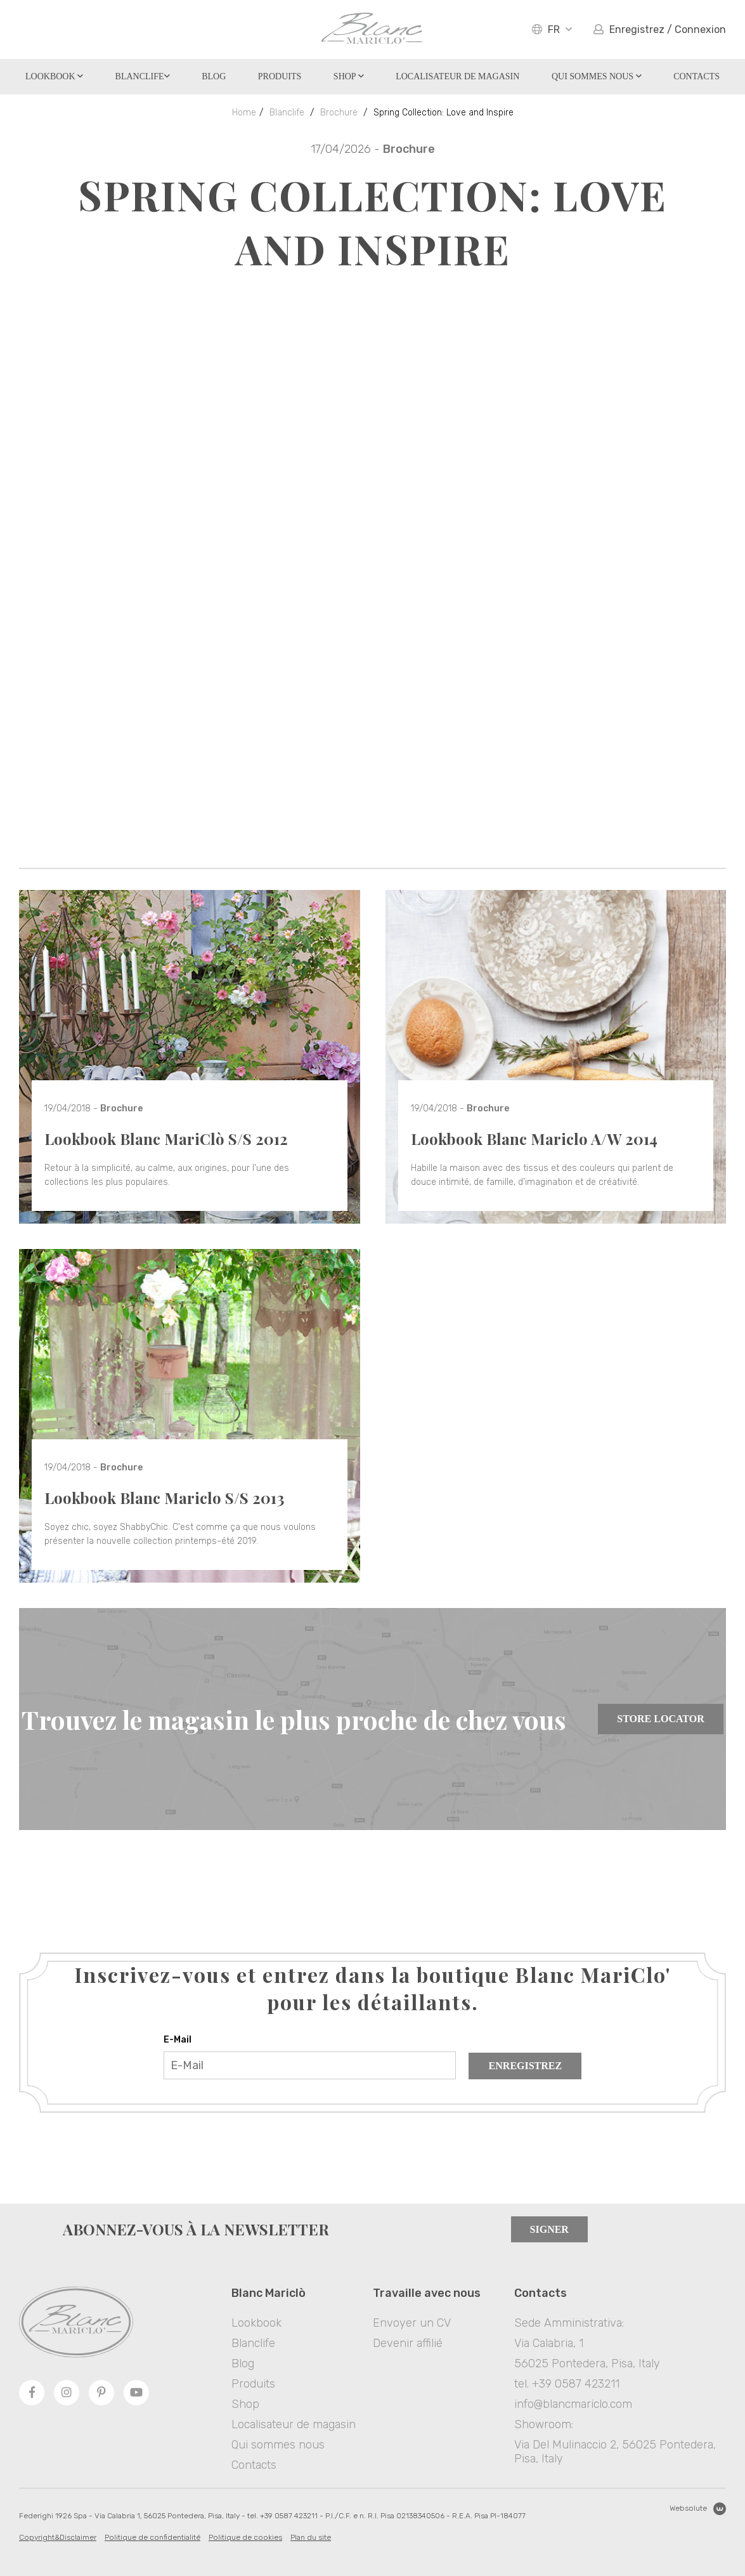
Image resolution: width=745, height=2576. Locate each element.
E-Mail (177, 2039)
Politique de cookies (245, 2537)
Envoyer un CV (412, 2323)
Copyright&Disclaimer (57, 2537)
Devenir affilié (408, 2343)
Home (244, 112)
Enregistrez (525, 2065)
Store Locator (660, 1718)
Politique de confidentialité (152, 2537)
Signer (549, 2229)
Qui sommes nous (597, 76)
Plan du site (310, 2537)
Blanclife (142, 76)
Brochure (339, 112)
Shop (349, 76)
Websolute (698, 2508)
